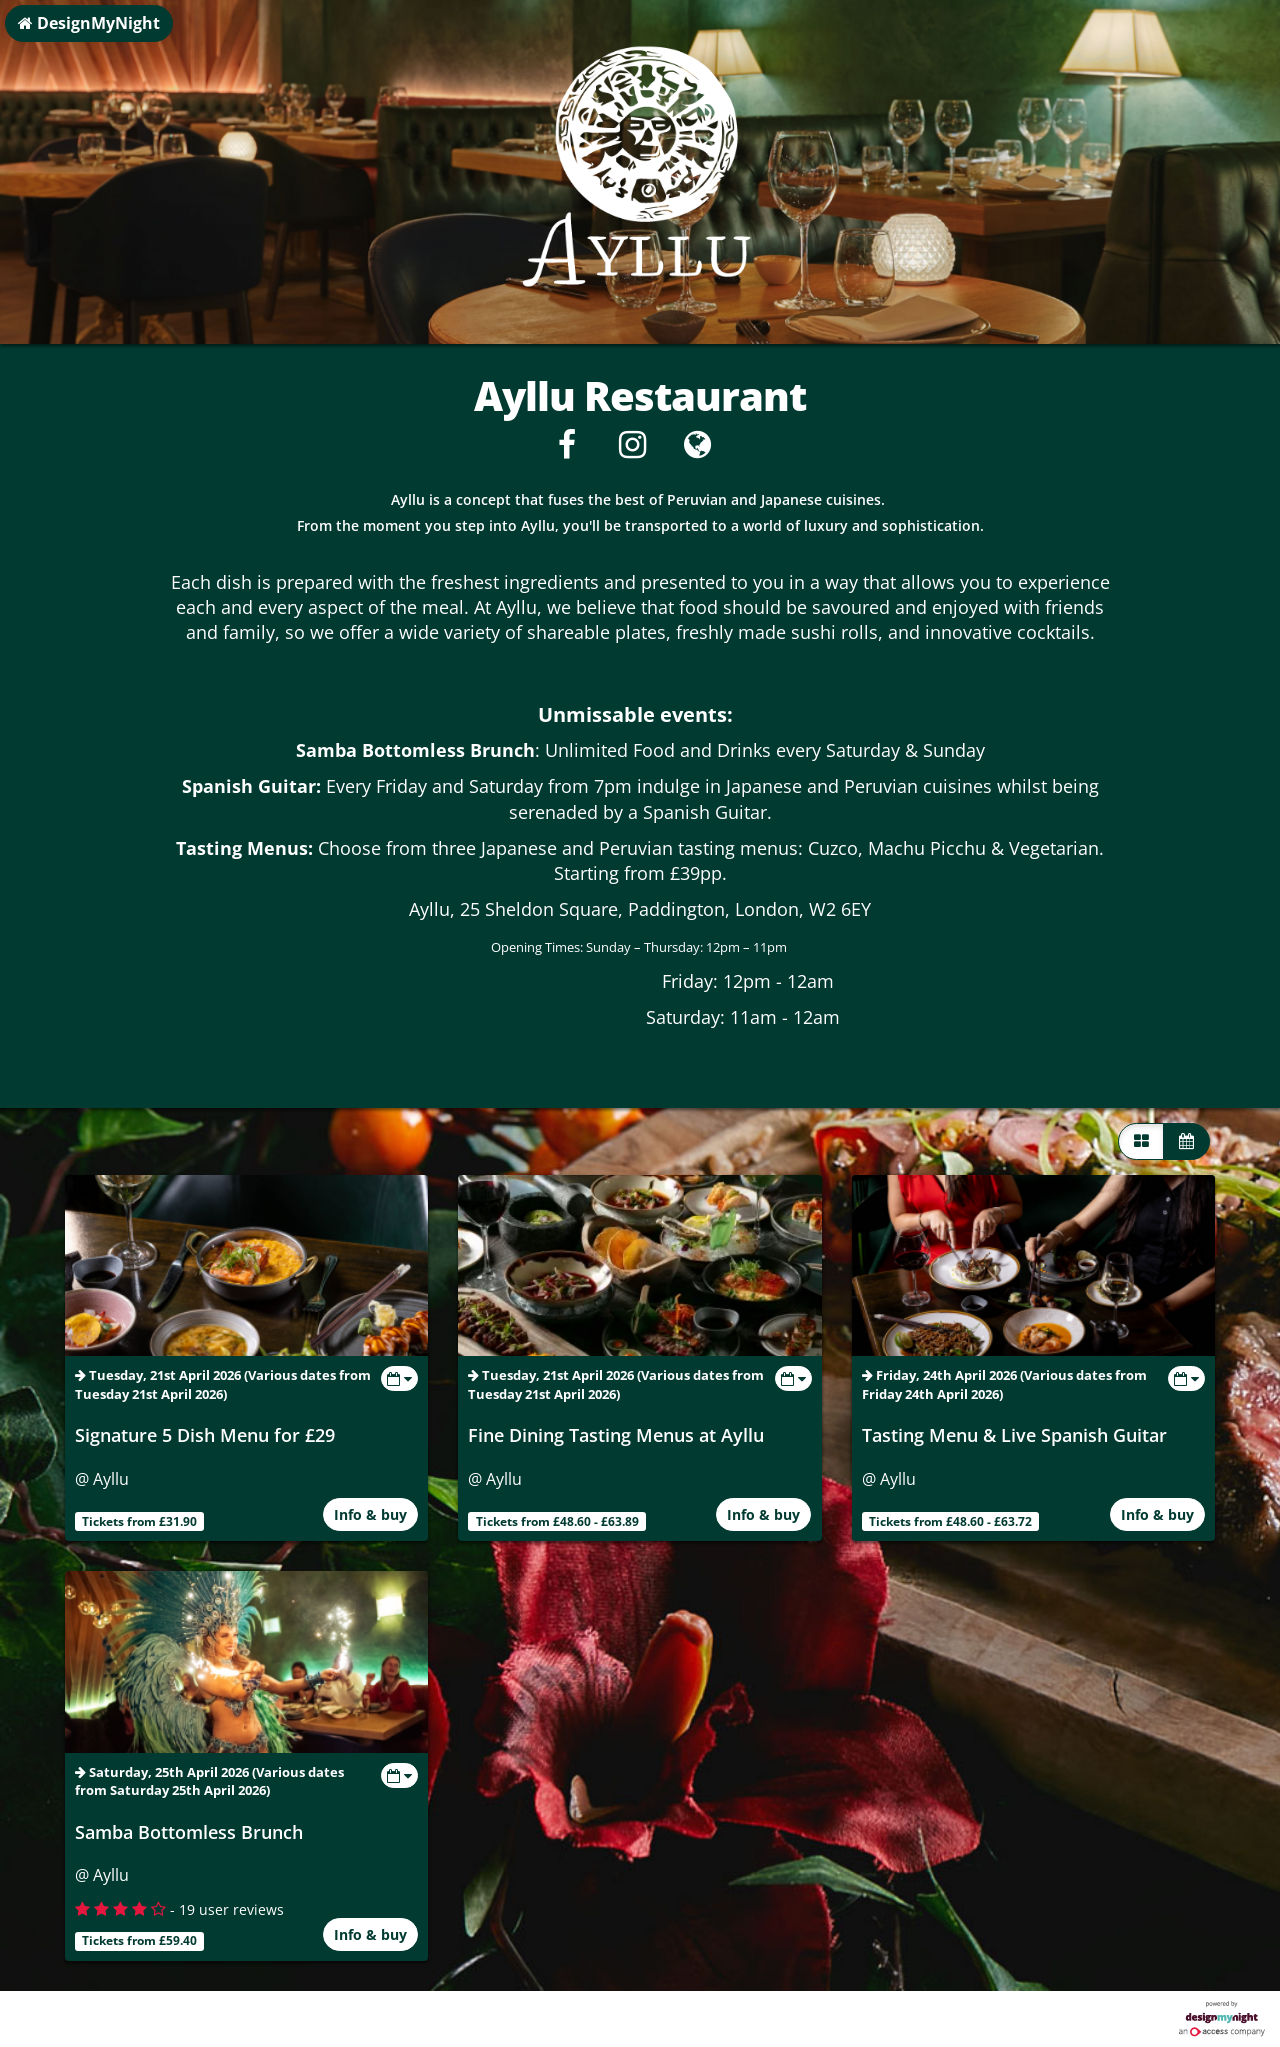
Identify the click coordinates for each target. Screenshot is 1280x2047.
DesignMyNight (89, 23)
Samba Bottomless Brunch (189, 1832)
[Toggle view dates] (399, 1378)
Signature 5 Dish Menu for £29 (205, 1435)
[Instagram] (632, 450)
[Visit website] (697, 450)
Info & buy (370, 1514)
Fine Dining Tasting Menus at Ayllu (616, 1435)
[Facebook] (567, 450)
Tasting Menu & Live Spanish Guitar (1014, 1435)
